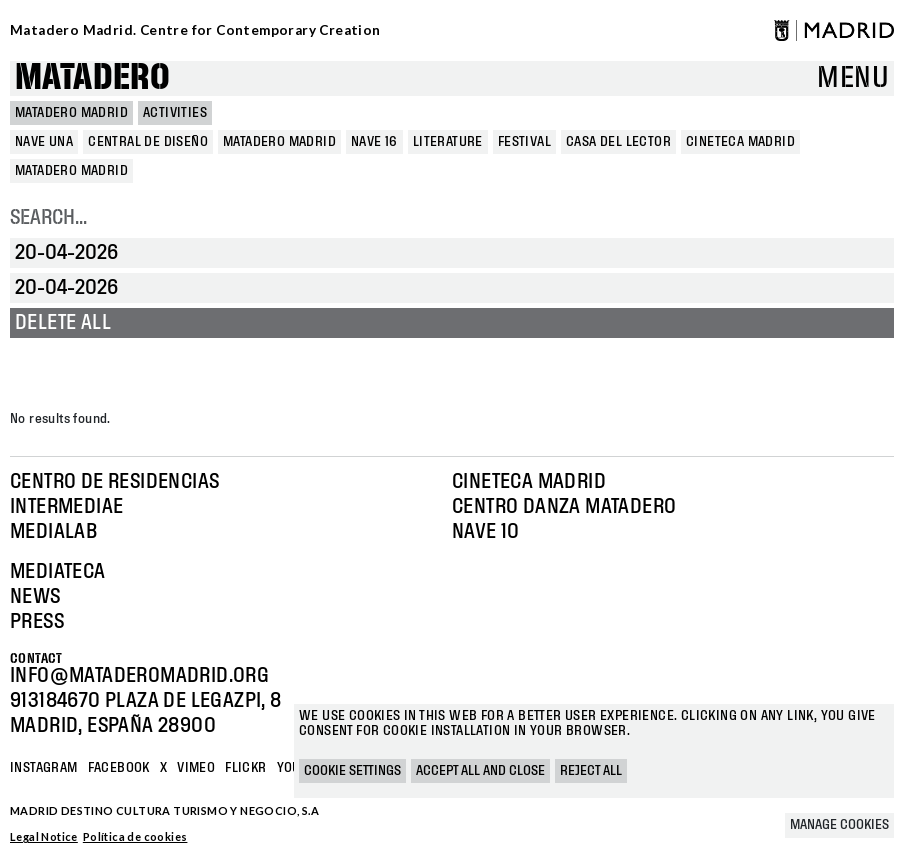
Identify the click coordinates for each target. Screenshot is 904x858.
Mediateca (58, 572)
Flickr (245, 768)
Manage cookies (839, 825)
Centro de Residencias (114, 482)
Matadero (92, 78)
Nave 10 (486, 532)
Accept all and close (480, 771)
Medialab (53, 532)
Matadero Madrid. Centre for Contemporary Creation (195, 30)
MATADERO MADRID (71, 113)
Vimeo (196, 768)
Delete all (63, 323)
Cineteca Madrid (529, 482)
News (35, 597)
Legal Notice (44, 836)
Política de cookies (135, 836)
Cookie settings (352, 771)
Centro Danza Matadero (564, 507)
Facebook (119, 768)
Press (37, 622)
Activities (175, 113)
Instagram (44, 768)
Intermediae (66, 507)
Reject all (591, 771)
